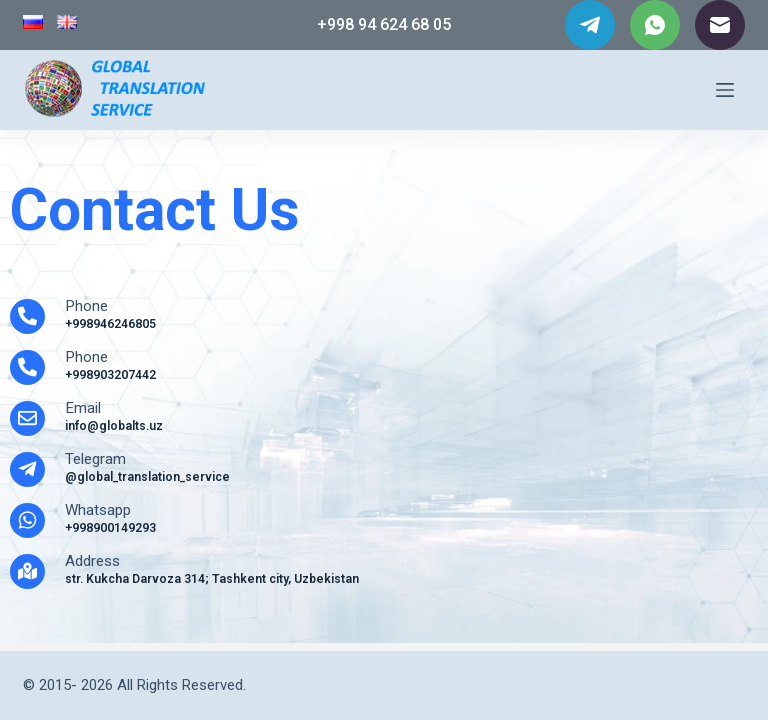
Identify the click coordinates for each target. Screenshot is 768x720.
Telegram (95, 459)
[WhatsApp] (655, 25)
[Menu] (725, 90)
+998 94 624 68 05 (384, 24)
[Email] (720, 25)
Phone (86, 306)
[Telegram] (590, 25)
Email (83, 408)
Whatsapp (98, 510)
